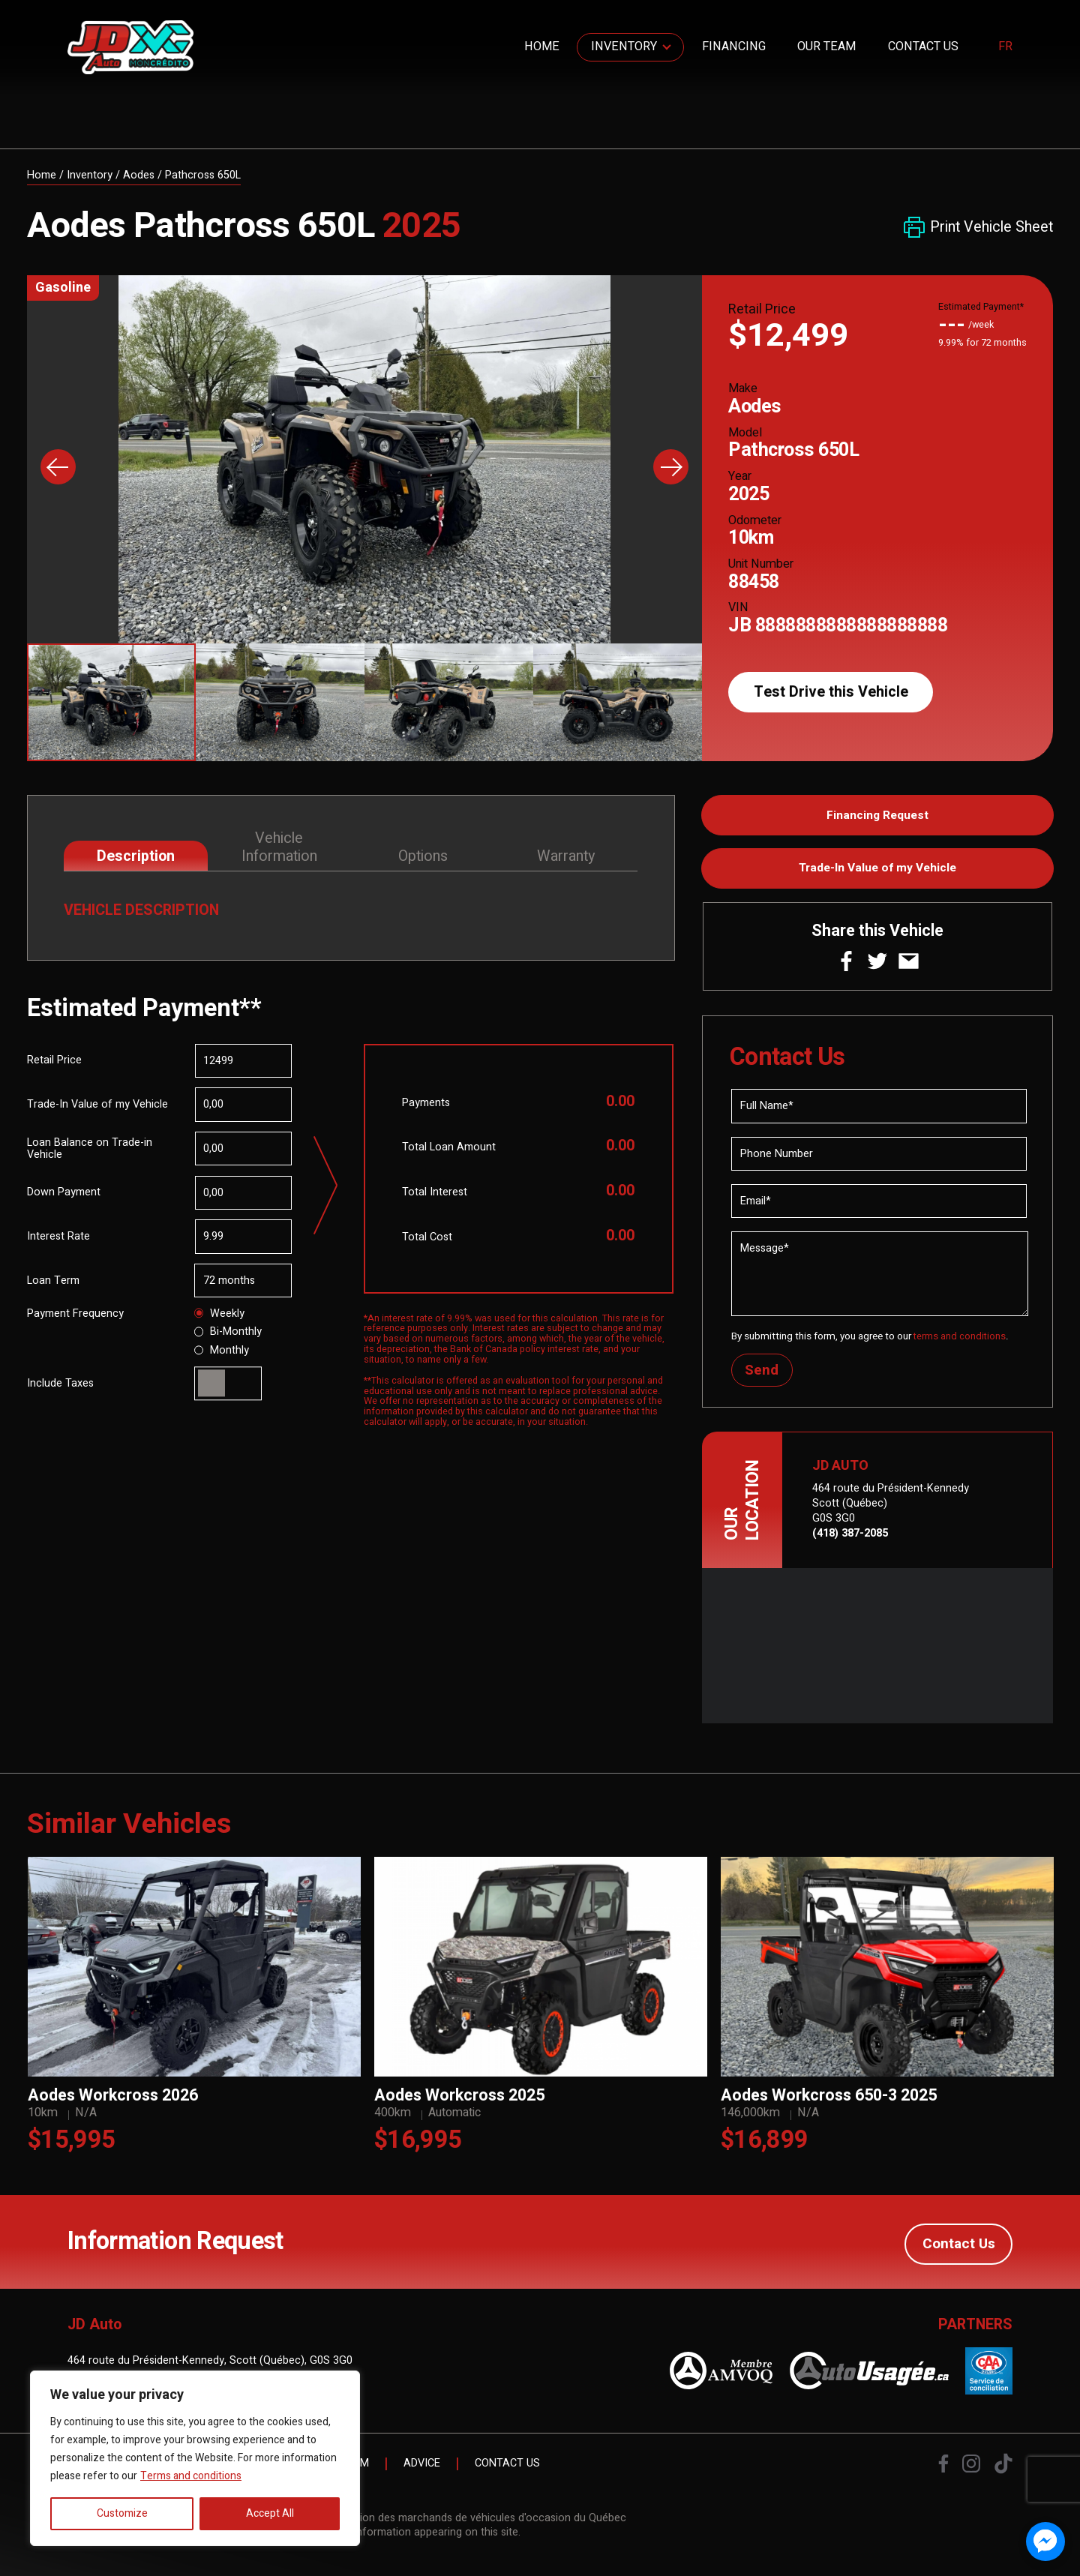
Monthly (222, 1352)
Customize (122, 2513)
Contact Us (923, 46)
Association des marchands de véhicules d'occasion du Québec (471, 2524)
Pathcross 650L (203, 175)
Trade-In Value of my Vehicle (877, 871)
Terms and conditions (191, 2476)
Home (542, 46)
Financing (734, 46)
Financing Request (878, 817)
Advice (422, 2469)
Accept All (270, 2513)
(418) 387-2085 (850, 1540)
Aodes (138, 175)
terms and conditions (961, 1341)
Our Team (826, 46)
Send (763, 1376)
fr (1005, 47)
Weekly (219, 1315)
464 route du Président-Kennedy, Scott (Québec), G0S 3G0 (210, 2366)
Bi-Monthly (228, 1333)
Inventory (624, 46)
